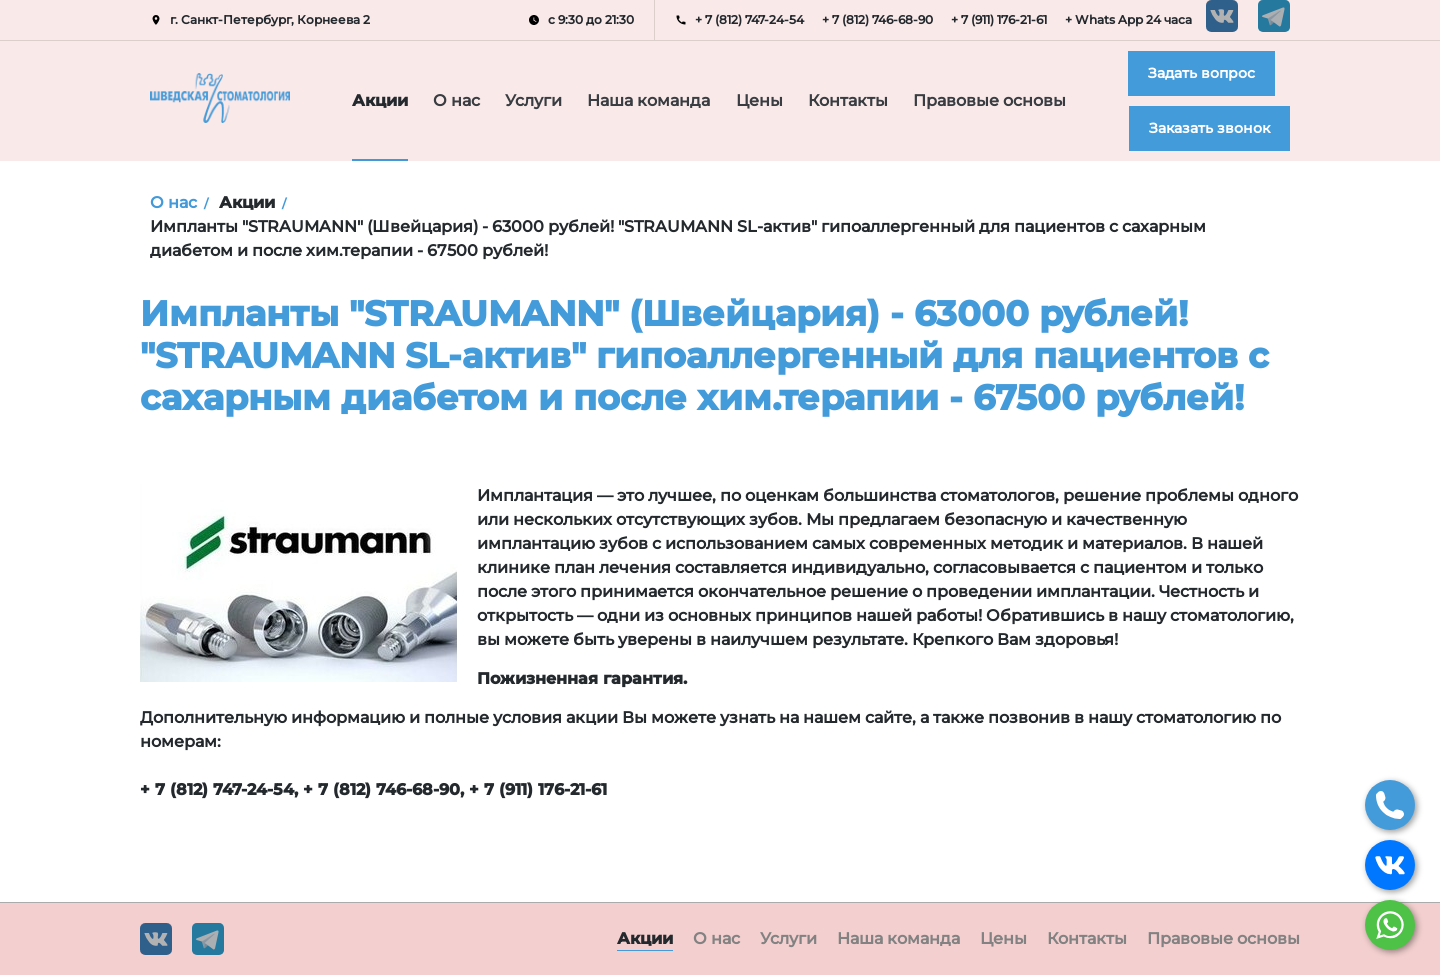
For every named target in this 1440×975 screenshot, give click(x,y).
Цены (767, 101)
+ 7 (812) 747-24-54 (749, 19)
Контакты (859, 101)
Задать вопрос (1201, 73)
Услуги (541, 101)
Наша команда (656, 101)
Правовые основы (998, 101)
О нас (459, 101)
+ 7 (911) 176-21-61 (999, 19)
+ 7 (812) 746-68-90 (877, 19)
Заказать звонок (1209, 128)
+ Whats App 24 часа (1128, 19)
